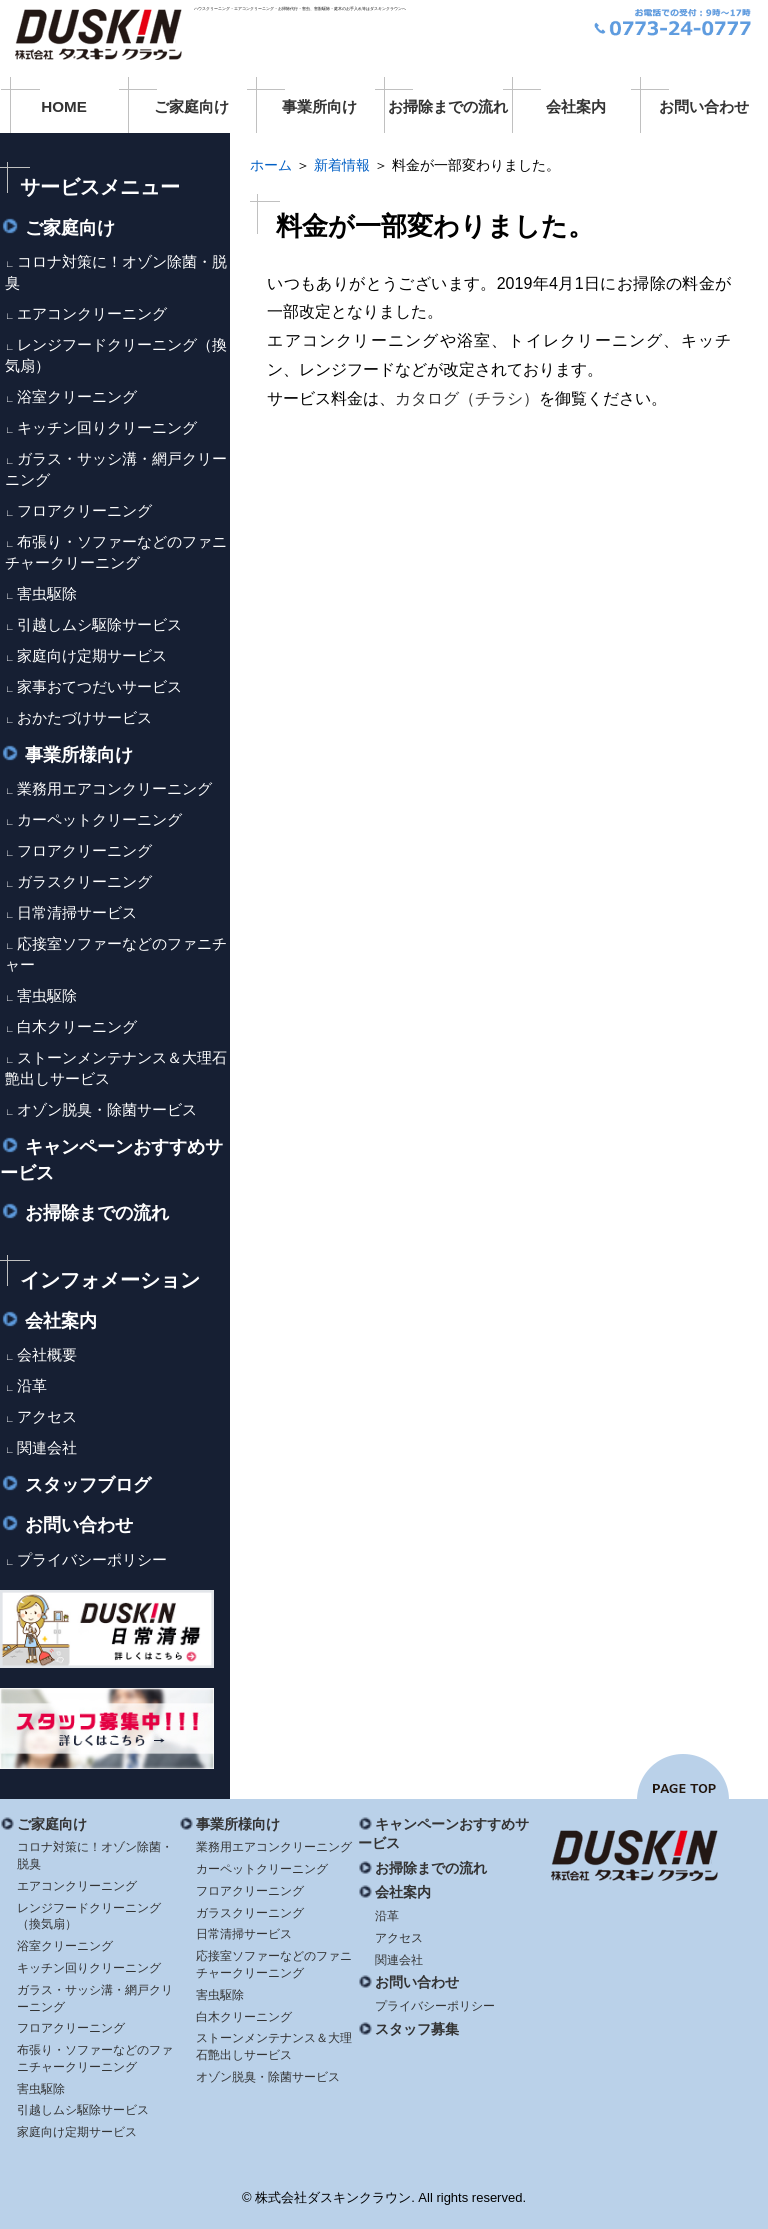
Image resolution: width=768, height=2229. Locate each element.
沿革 (32, 1385)
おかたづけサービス (84, 717)
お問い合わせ (704, 106)
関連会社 (47, 1447)
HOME (64, 106)
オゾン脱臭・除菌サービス (107, 1109)
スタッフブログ (75, 1485)
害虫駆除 (47, 593)
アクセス (47, 1416)
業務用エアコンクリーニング (114, 788)
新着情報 (342, 165)
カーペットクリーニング (99, 819)
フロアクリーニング (84, 510)
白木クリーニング (77, 1026)
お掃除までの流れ (448, 106)
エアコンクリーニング (92, 313)
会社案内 (576, 106)
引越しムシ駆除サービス (99, 624)
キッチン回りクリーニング (107, 427)
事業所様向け (66, 755)
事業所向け (319, 106)
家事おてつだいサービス (99, 686)
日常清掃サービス (77, 912)
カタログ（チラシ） (467, 398)
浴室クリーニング (77, 396)
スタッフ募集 (408, 2029)
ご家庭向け (191, 106)
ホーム (271, 165)
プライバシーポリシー (92, 1559)
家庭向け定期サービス (92, 655)
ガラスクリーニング (84, 881)
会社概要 (47, 1354)
